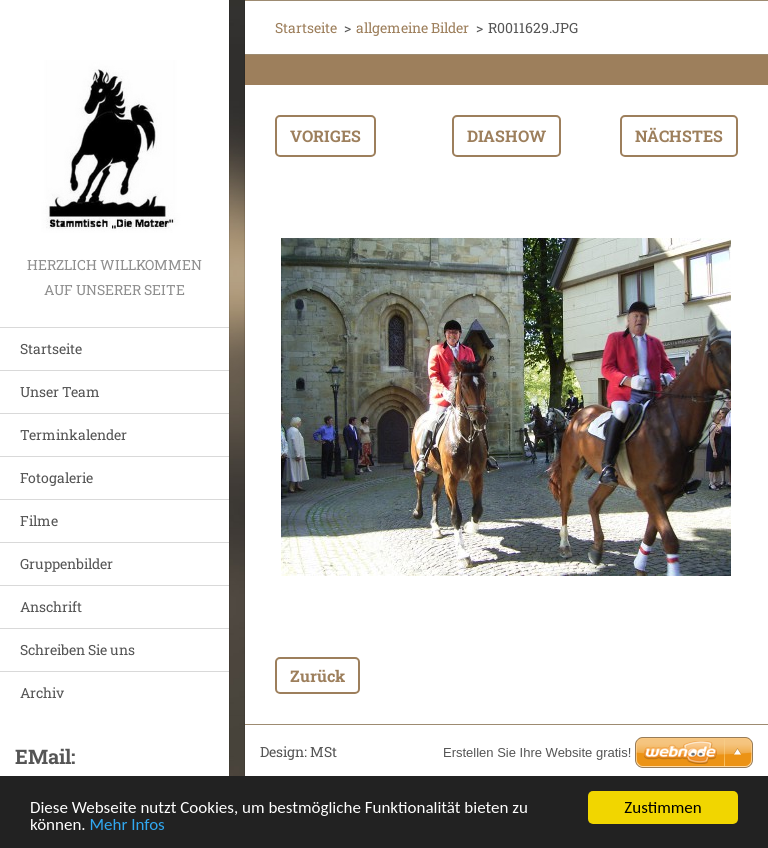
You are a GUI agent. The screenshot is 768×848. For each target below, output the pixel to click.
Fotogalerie (56, 477)
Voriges (325, 135)
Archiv (42, 692)
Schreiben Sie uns (77, 649)
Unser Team (60, 391)
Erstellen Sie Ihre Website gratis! (537, 752)
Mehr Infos (127, 826)
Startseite (51, 348)
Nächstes (679, 135)
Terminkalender (73, 434)
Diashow (506, 135)
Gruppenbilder (66, 563)
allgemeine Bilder (412, 27)
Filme (39, 520)
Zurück (317, 675)
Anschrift (51, 606)
